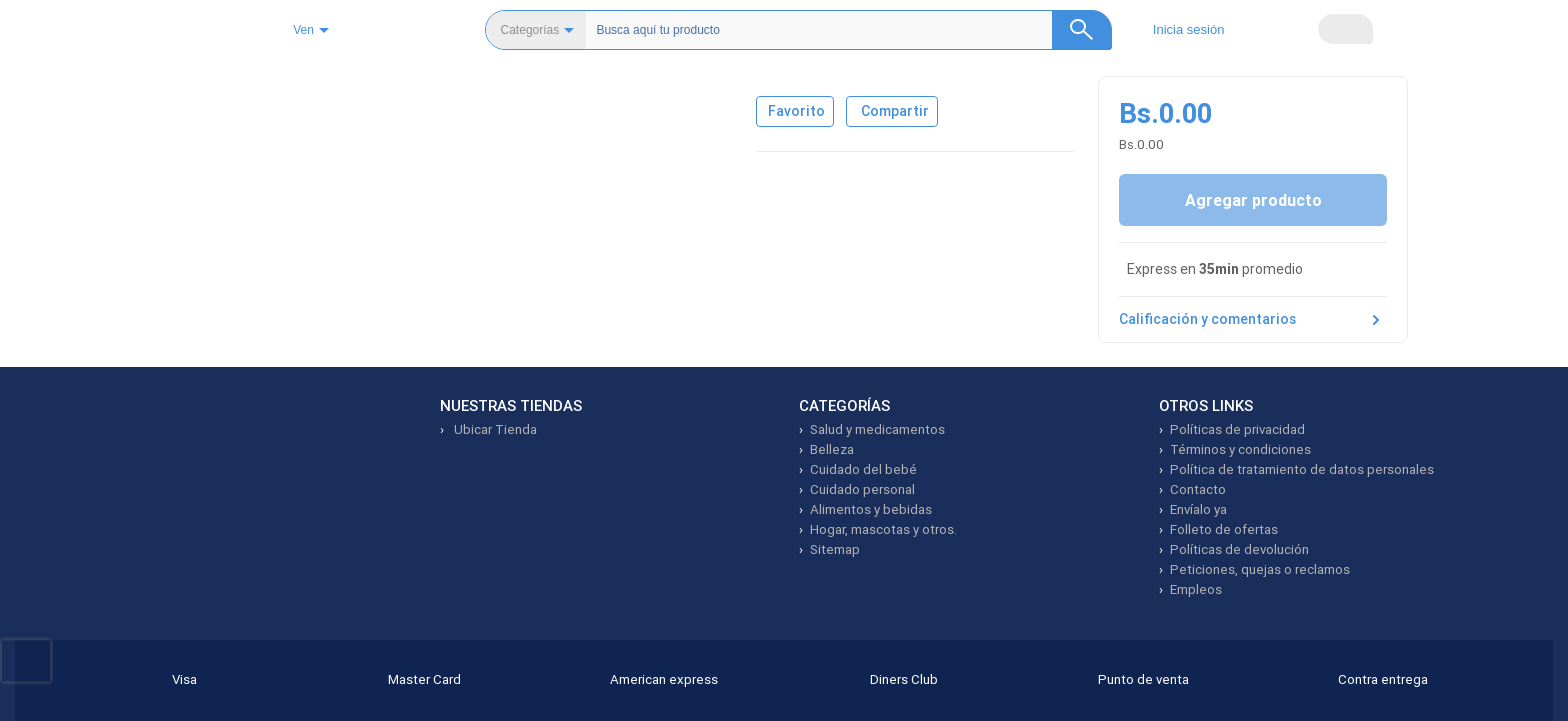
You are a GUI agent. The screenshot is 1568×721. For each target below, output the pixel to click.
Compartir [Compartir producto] (919, 247)
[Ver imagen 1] (192, 149)
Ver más (915, 437)
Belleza (183, 86)
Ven (358, 30)
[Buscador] (836, 30)
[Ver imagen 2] (192, 221)
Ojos (341, 86)
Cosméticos (266, 86)
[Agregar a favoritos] (804, 247)
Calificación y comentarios (1253, 472)
